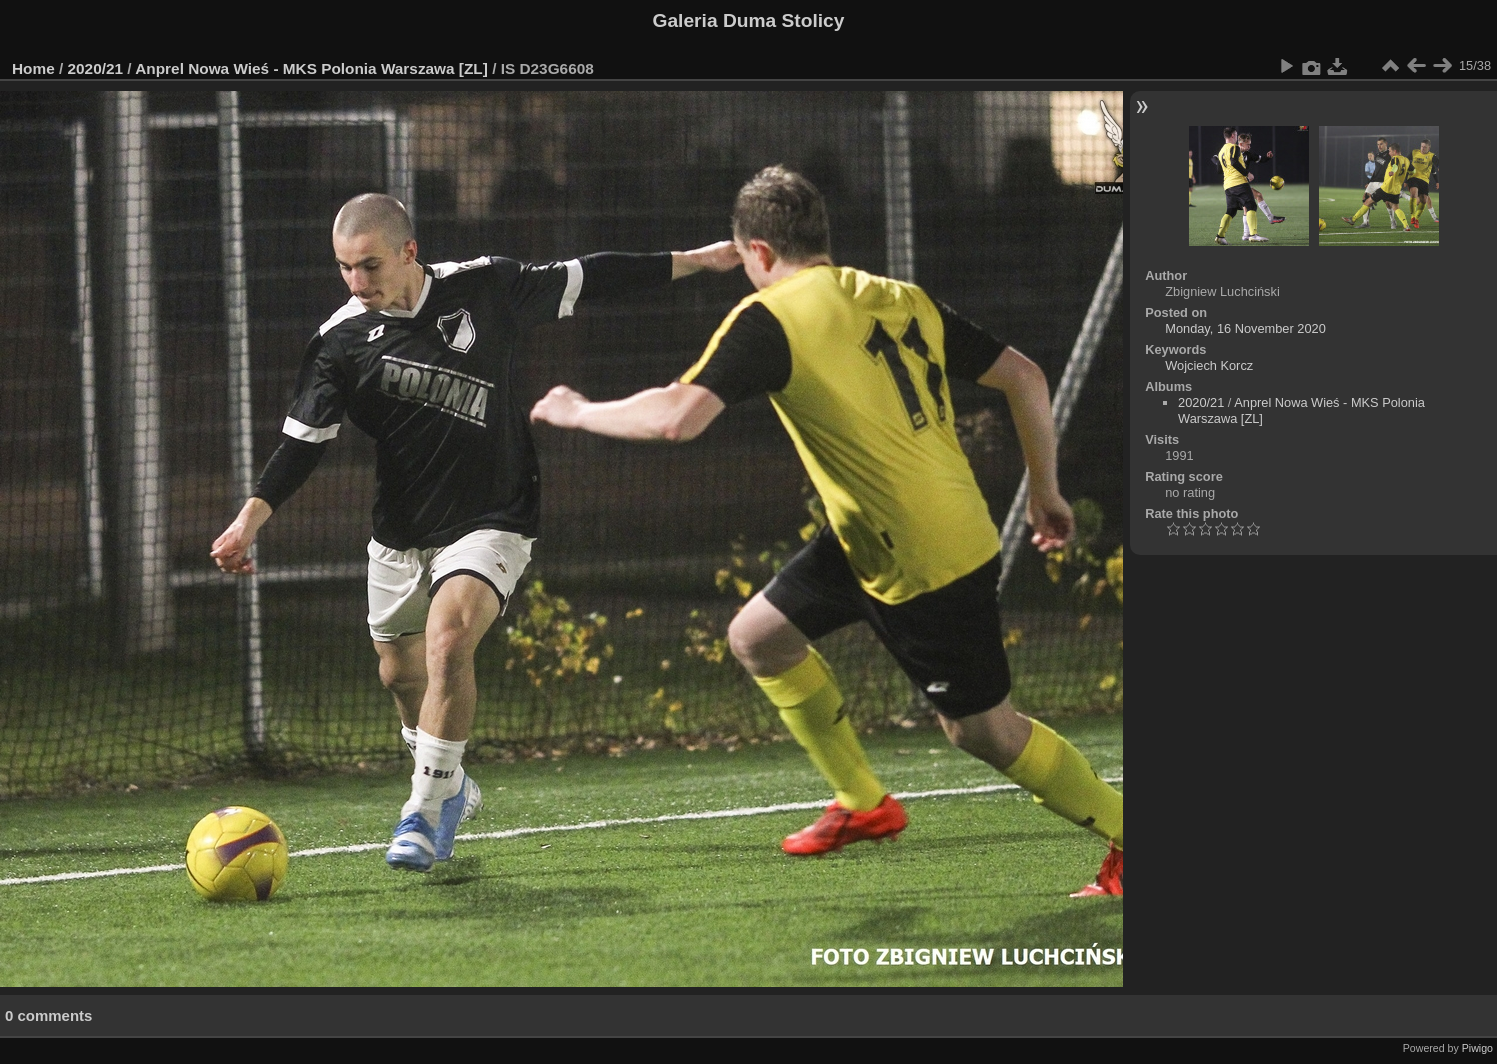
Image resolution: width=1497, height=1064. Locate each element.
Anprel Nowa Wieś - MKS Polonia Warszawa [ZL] (311, 68)
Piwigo (1477, 1048)
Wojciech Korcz (1209, 365)
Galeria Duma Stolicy (749, 20)
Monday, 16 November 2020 (1245, 328)
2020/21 (96, 68)
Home (33, 68)
